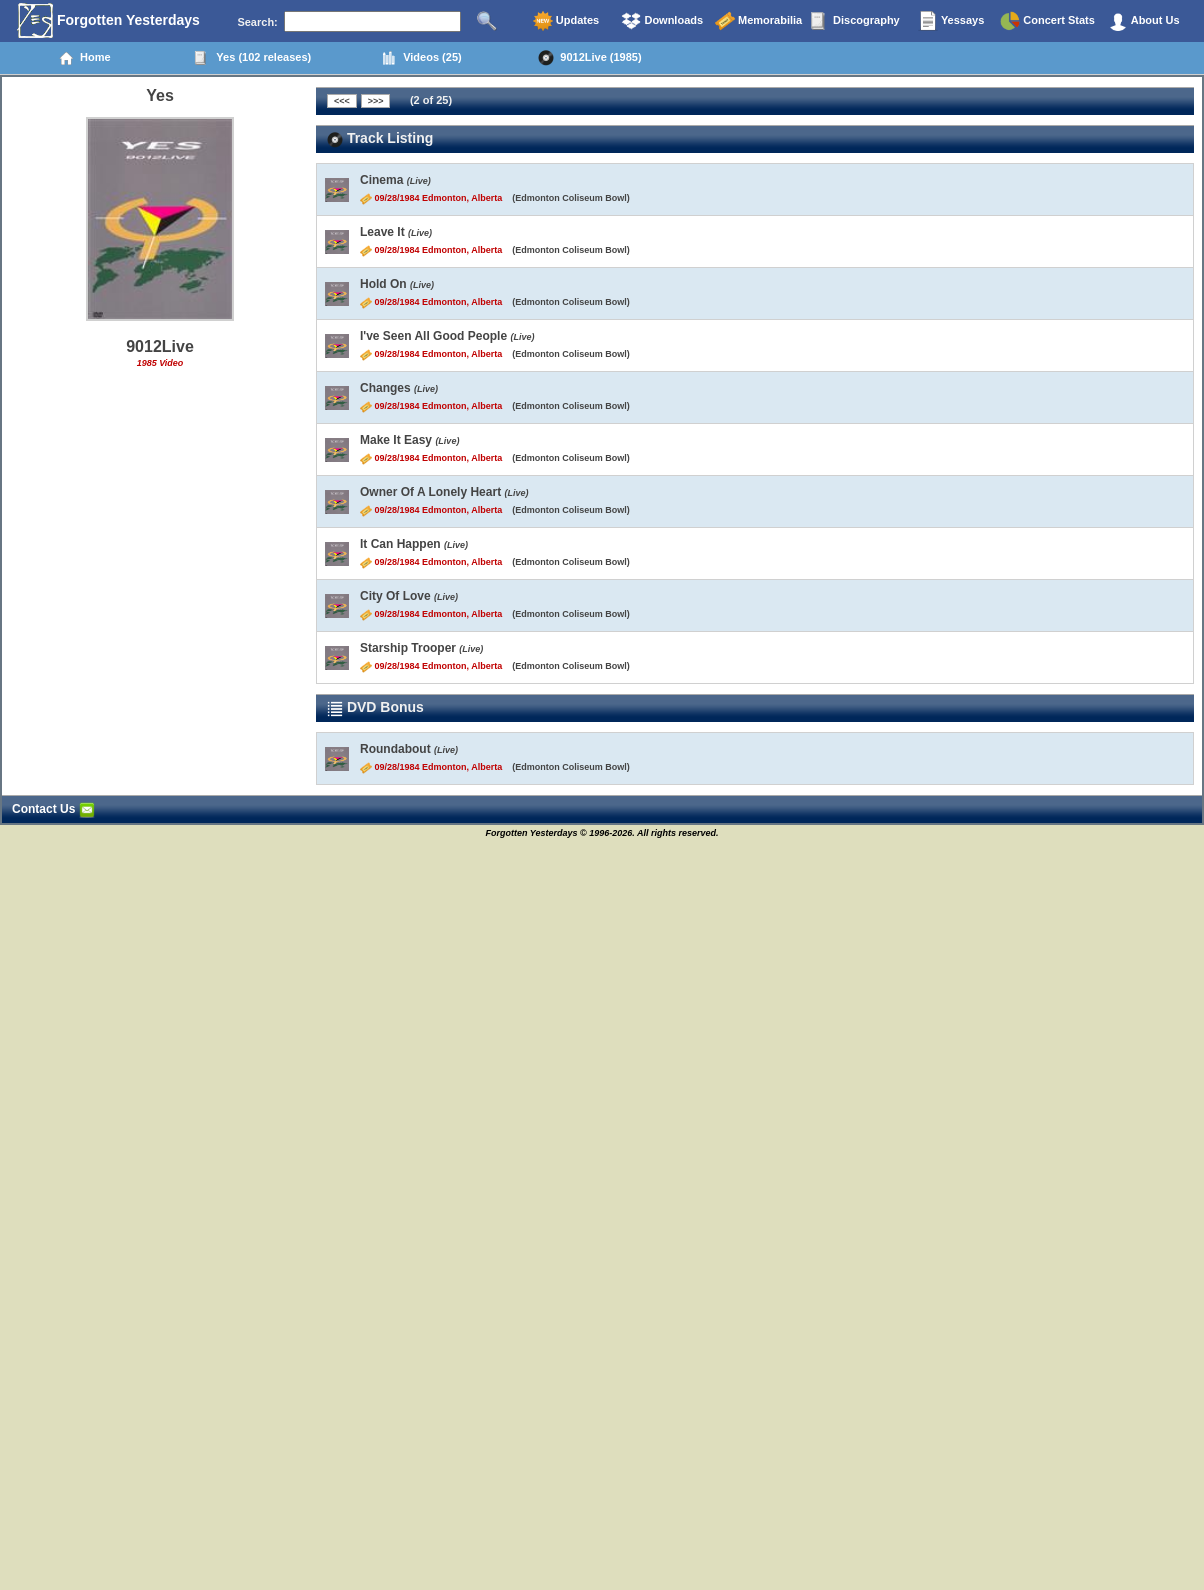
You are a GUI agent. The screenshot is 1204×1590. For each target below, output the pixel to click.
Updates (566, 21)
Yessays (951, 21)
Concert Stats (1047, 21)
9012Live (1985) (589, 58)
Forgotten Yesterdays (108, 21)
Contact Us (53, 809)
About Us (1144, 21)
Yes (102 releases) (252, 58)
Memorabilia (758, 21)
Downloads (662, 21)
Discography (855, 21)
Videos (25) (421, 58)
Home (84, 58)
